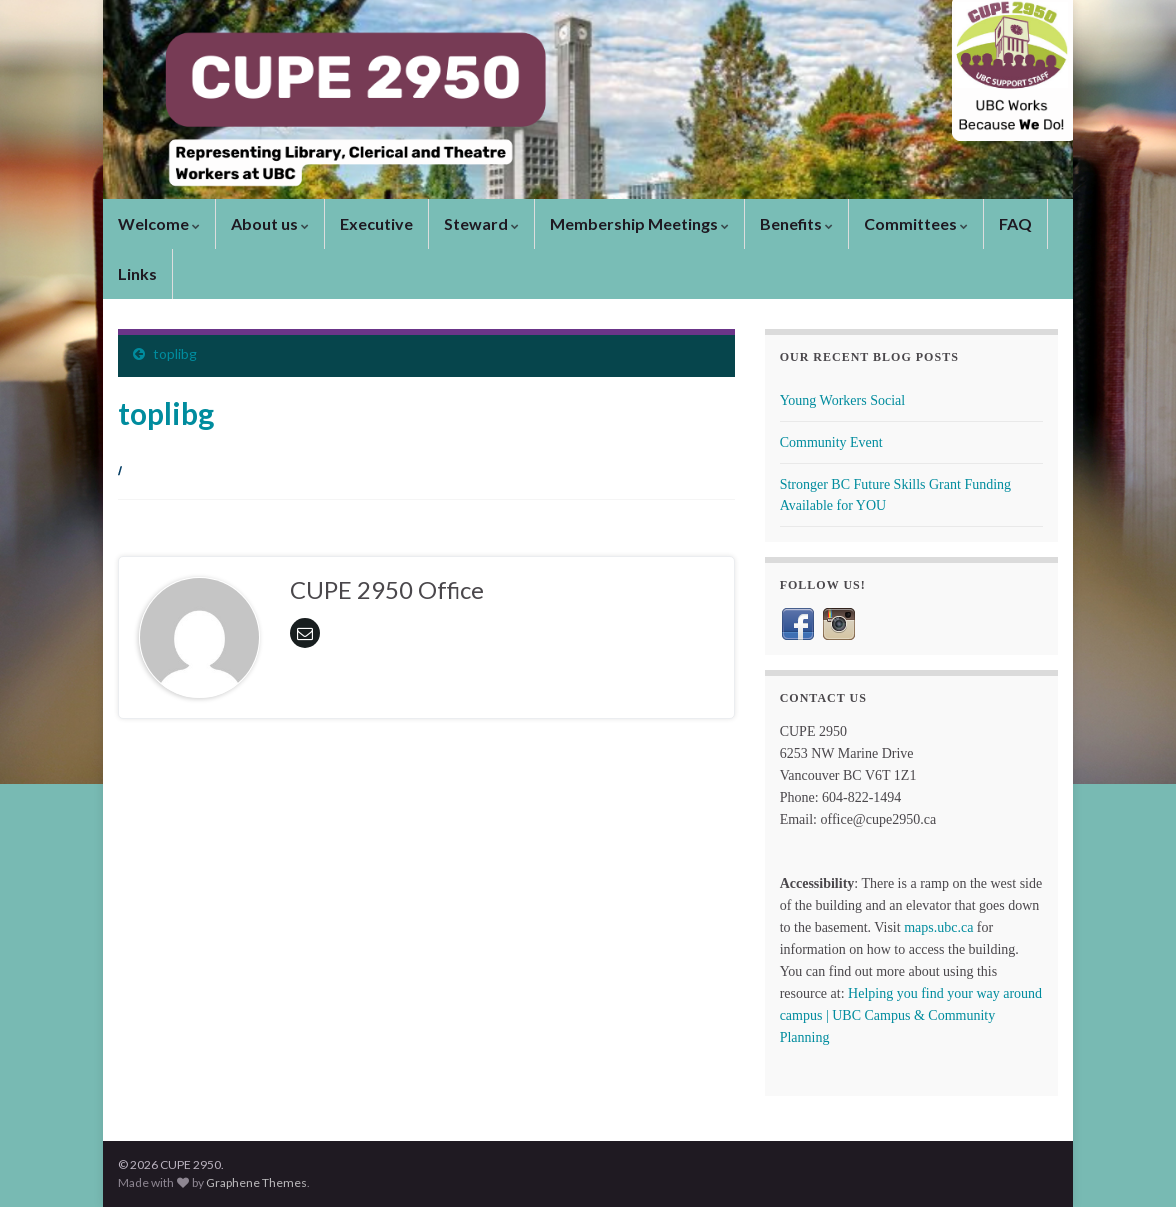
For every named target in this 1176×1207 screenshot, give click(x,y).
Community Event (831, 442)
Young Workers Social (843, 400)
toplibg (175, 353)
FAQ (1015, 223)
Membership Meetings (639, 223)
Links (137, 273)
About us (270, 223)
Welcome (159, 223)
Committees (916, 223)
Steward (481, 223)
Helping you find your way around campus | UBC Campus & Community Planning (911, 1015)
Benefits (796, 223)
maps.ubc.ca (938, 927)
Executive (376, 223)
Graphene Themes (256, 1182)
